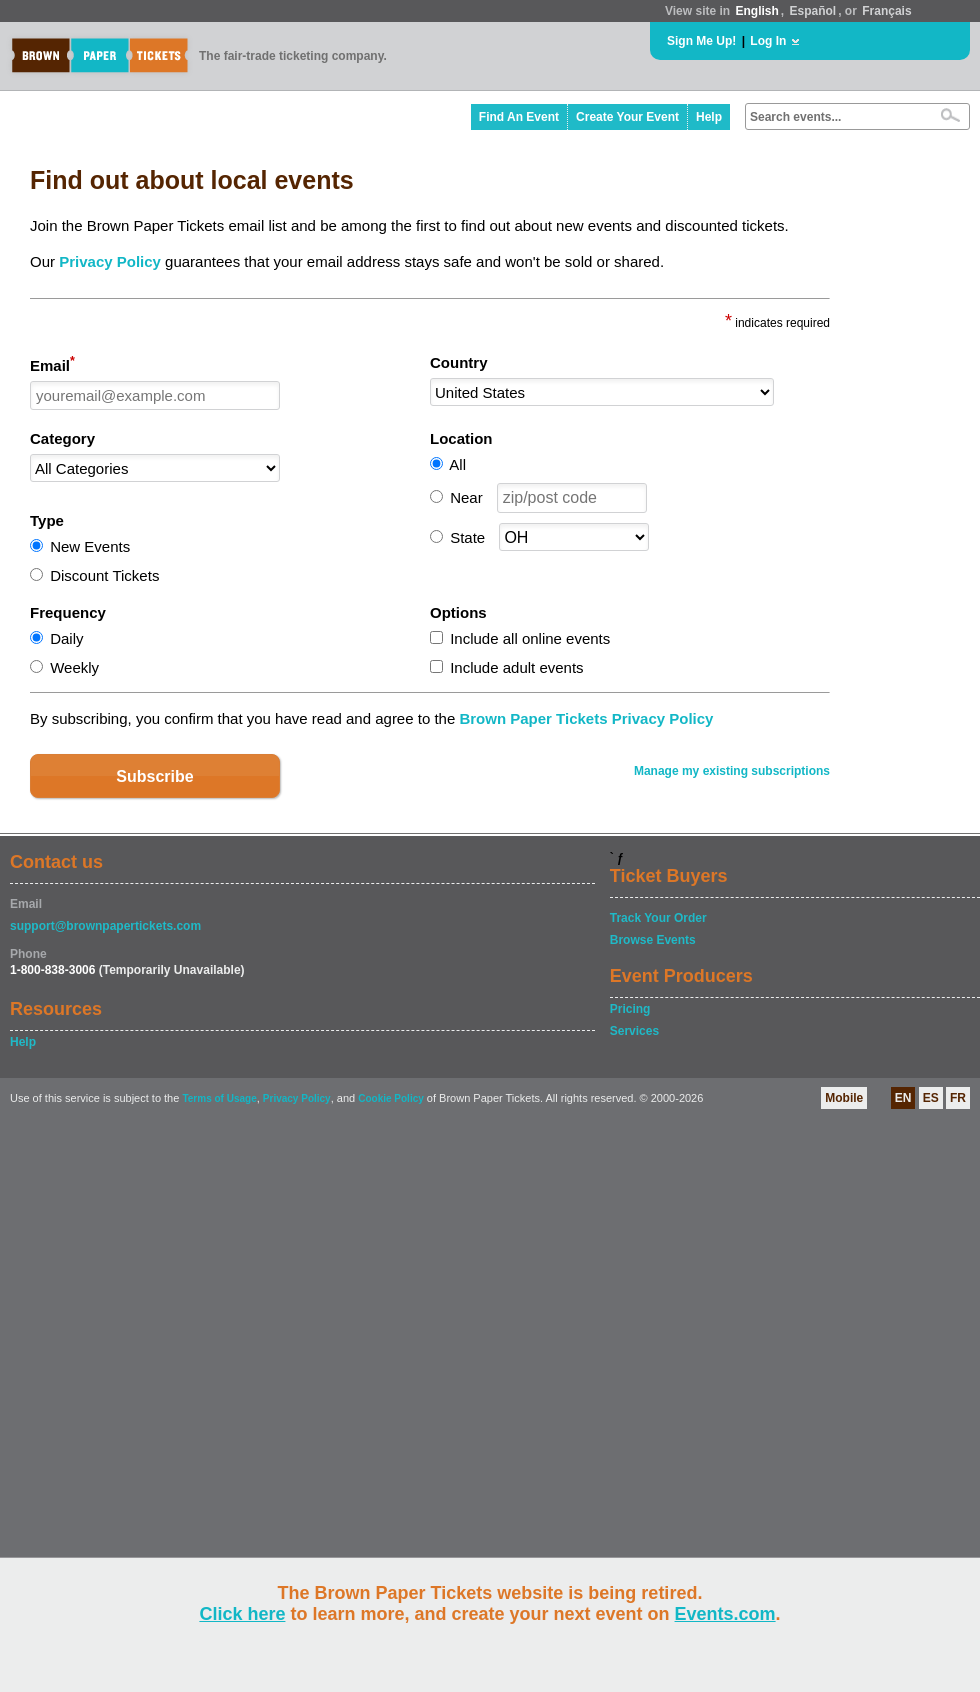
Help (709, 117)
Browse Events (653, 940)
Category (62, 438)
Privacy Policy (110, 261)
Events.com (725, 1614)
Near (466, 497)
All (457, 464)
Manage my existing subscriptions (732, 771)
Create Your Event (627, 117)
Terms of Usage (219, 1098)
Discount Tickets (104, 575)
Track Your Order (658, 918)
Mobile (844, 1098)
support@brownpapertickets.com (105, 926)
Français (886, 11)
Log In (768, 41)
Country (459, 362)
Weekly (74, 667)
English (756, 11)
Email (52, 364)
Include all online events (530, 638)
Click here (242, 1614)
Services (634, 1031)
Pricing (630, 1009)
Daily (66, 638)
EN (903, 1098)
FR (958, 1098)
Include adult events (516, 667)
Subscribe (154, 776)
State (467, 537)
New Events (90, 546)
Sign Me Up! (701, 41)
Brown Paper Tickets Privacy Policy (586, 718)
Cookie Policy (391, 1098)
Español (813, 11)
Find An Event (519, 117)
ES (931, 1098)
